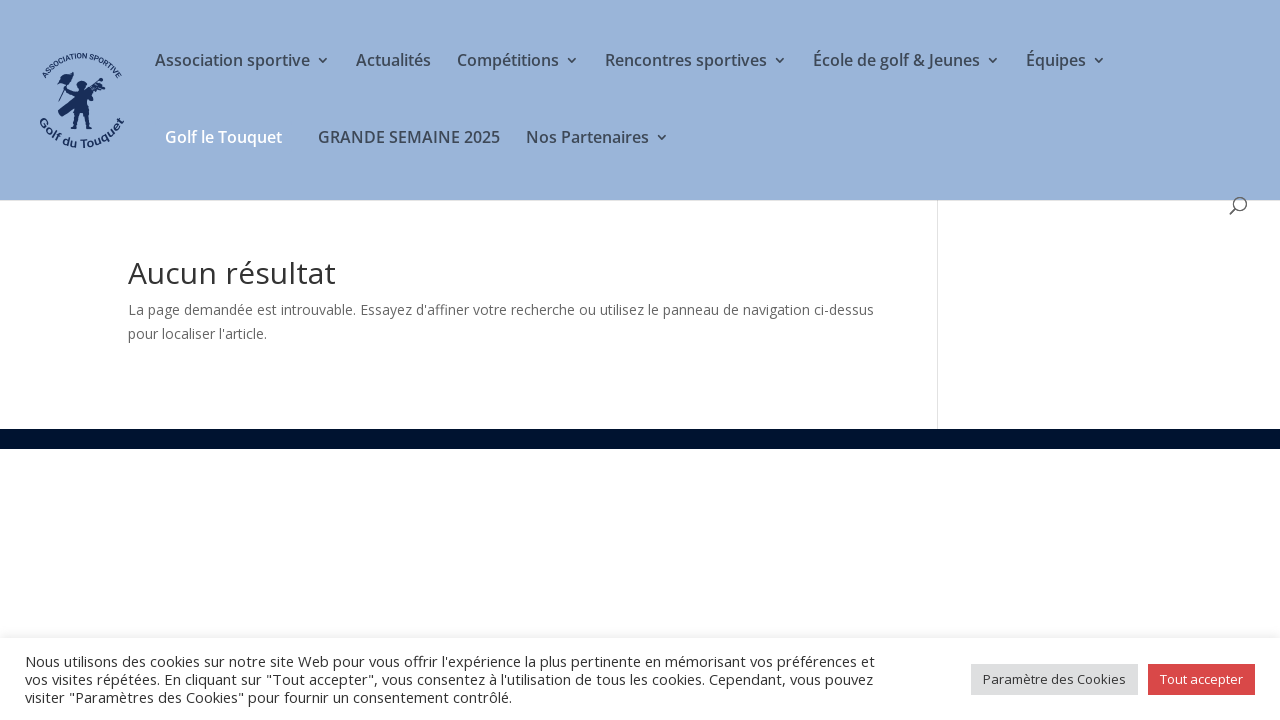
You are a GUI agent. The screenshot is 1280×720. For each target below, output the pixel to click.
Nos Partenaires (587, 139)
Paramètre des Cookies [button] (1054, 679)
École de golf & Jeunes (896, 62)
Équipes (1056, 62)
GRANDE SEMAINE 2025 (409, 139)
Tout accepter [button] (1201, 679)
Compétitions (508, 62)
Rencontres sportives (686, 62)
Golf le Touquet (223, 137)
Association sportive (232, 62)
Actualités (393, 62)
